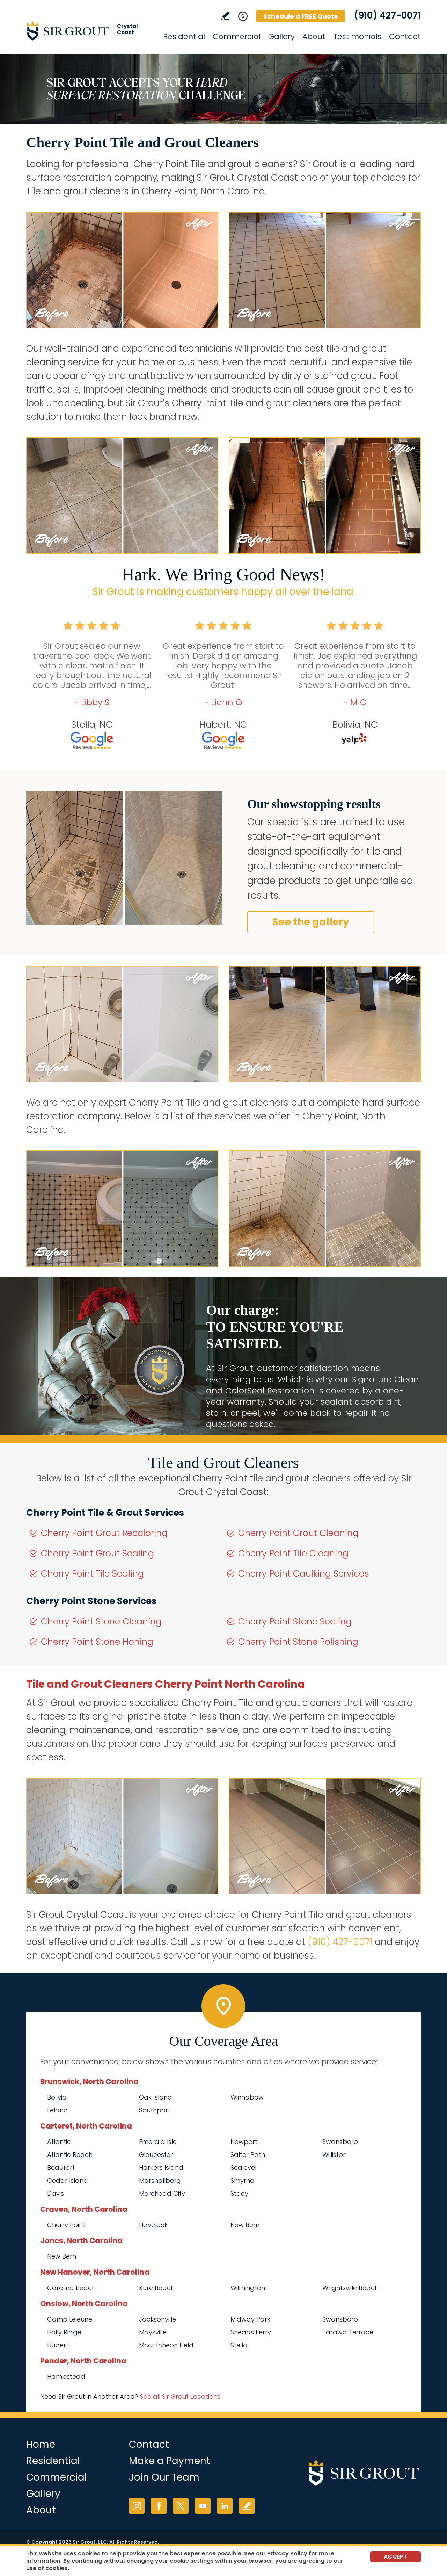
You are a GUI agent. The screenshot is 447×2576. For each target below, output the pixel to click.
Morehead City (162, 2193)
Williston (334, 2154)
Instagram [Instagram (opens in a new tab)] (137, 2506)
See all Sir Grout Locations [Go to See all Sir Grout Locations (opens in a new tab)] (180, 2396)
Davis (55, 2193)
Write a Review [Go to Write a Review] (225, 16)
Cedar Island (67, 2180)
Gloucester (156, 2154)
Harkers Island (161, 2167)
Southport (154, 2110)
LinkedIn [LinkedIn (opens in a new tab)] (225, 2506)
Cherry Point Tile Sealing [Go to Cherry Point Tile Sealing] (92, 1573)
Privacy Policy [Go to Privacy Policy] (287, 2553)
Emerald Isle (158, 2141)
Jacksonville (157, 2319)
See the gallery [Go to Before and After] (310, 922)
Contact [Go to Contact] (405, 36)
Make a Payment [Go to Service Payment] (169, 2461)
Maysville (153, 2332)
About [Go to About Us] (313, 36)
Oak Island (155, 2097)
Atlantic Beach (70, 2154)
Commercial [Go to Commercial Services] (237, 36)
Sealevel (243, 2167)
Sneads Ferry (250, 2332)
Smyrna (242, 2180)
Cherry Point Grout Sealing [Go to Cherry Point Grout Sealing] (97, 1553)
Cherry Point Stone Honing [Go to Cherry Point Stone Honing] (97, 1642)
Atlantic (59, 2141)
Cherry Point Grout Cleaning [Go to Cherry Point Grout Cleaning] (298, 1533)
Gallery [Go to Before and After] (281, 36)
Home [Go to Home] (40, 2444)
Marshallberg (160, 2180)
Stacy (239, 2193)
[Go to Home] (89, 30)
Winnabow (247, 2097)
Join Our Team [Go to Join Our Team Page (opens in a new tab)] (164, 2477)
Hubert (57, 2345)
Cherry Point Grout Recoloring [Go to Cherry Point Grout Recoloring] (104, 1533)
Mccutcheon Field (166, 2345)
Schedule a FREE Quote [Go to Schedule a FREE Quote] (300, 16)
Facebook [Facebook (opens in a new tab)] (159, 2506)
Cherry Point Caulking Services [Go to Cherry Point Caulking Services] (303, 1573)
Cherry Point (66, 2224)
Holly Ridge (64, 2332)
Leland (57, 2110)
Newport (243, 2141)
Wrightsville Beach (350, 2287)
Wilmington (247, 2287)
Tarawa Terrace (347, 2332)
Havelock (153, 2224)
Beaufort (61, 2167)
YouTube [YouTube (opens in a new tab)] (203, 2506)
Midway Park (250, 2319)
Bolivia (57, 2097)
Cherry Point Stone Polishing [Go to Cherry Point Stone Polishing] (298, 1642)
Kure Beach (157, 2287)
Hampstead (66, 2376)
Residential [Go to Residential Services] (184, 36)
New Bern (244, 2224)
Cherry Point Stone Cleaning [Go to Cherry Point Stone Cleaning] (101, 1621)
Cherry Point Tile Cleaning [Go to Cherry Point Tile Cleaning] (293, 1553)
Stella (239, 2345)
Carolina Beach (71, 2287)
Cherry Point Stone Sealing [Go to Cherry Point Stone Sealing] (295, 1621)
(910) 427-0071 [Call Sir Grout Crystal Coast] (387, 15)
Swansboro (340, 2141)
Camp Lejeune (69, 2319)
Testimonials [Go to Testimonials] (357, 36)
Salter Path (247, 2154)
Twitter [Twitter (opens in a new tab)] (181, 2506)
